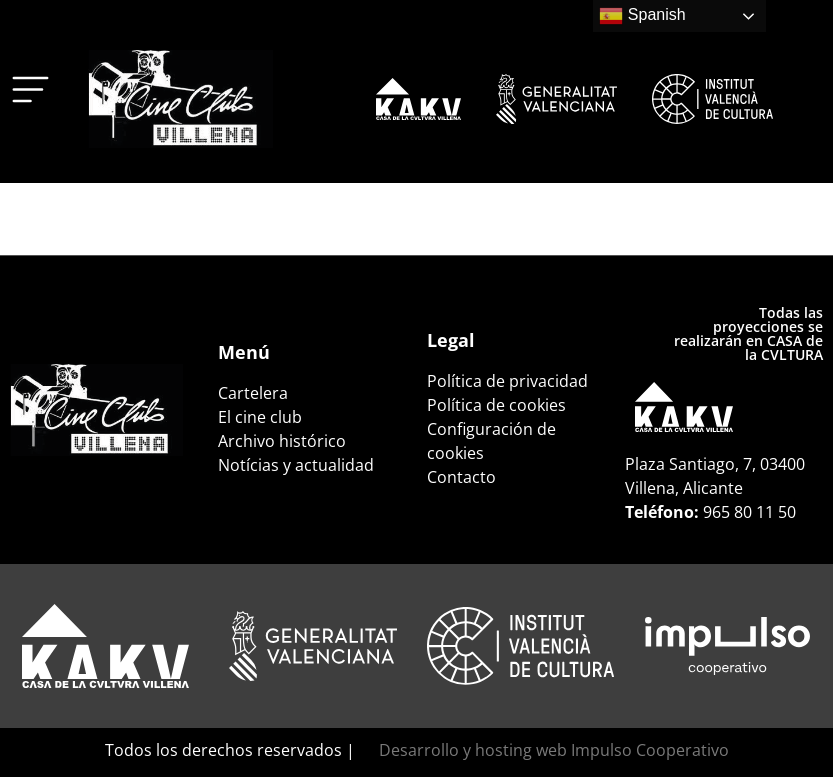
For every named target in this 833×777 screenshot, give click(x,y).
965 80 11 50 (749, 512)
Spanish (642, 16)
